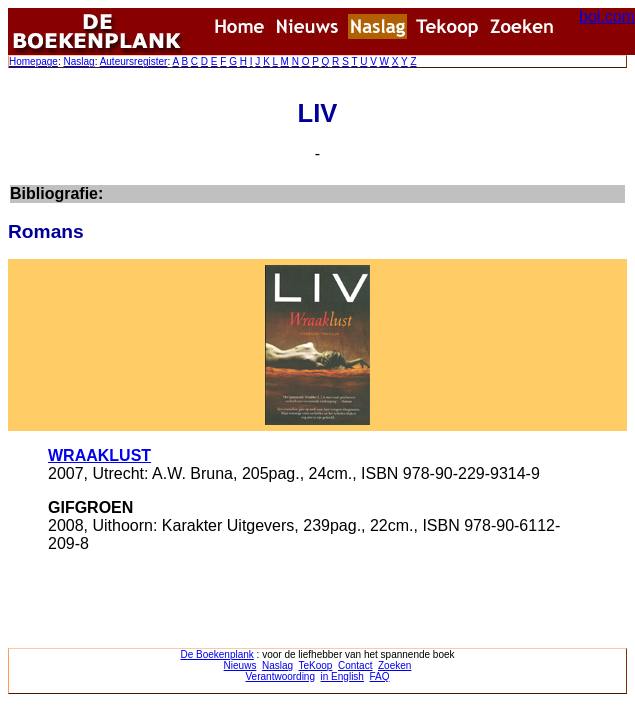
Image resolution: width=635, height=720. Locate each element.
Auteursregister (134, 61)
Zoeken (394, 665)
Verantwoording (281, 676)
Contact (355, 665)
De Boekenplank (216, 654)
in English (342, 676)
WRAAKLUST (99, 455)
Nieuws (240, 665)
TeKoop (316, 665)
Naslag (78, 61)
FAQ (379, 676)
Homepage (33, 61)
